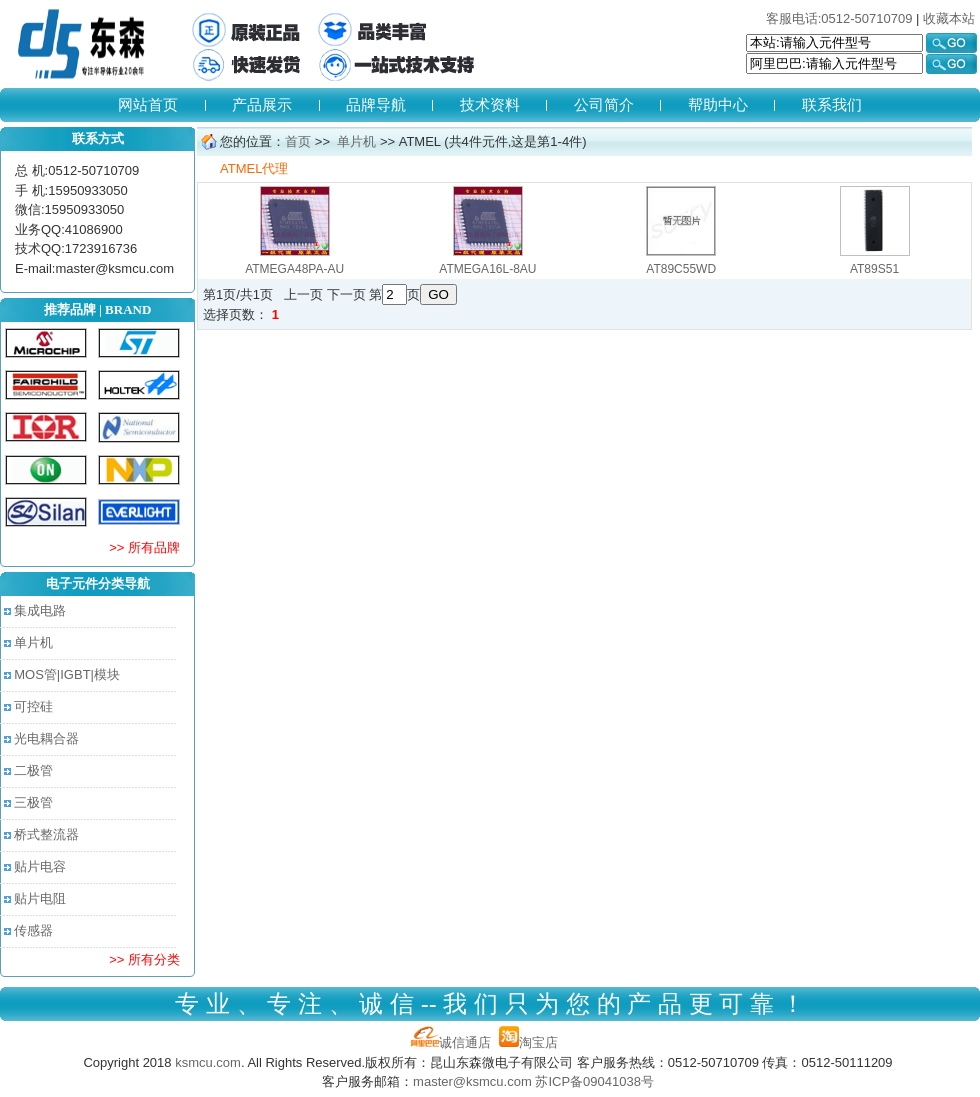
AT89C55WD (681, 269)
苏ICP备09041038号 (594, 1081)
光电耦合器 (46, 738)
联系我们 (832, 104)
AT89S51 (874, 269)
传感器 (33, 930)
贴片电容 (40, 866)
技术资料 (490, 104)
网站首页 (148, 104)
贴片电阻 (40, 898)
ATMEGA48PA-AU (294, 269)
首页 (298, 141)
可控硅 (33, 706)
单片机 (33, 642)
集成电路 (40, 610)
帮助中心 (718, 104)
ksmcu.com (208, 1062)
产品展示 (262, 104)
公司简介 (604, 104)
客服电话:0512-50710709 (839, 18)
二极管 (33, 770)
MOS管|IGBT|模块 (67, 674)
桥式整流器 (46, 834)
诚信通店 (451, 1042)
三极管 (33, 802)
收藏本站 (949, 18)
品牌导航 (376, 104)
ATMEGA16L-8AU (487, 269)
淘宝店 (528, 1042)
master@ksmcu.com (472, 1081)
